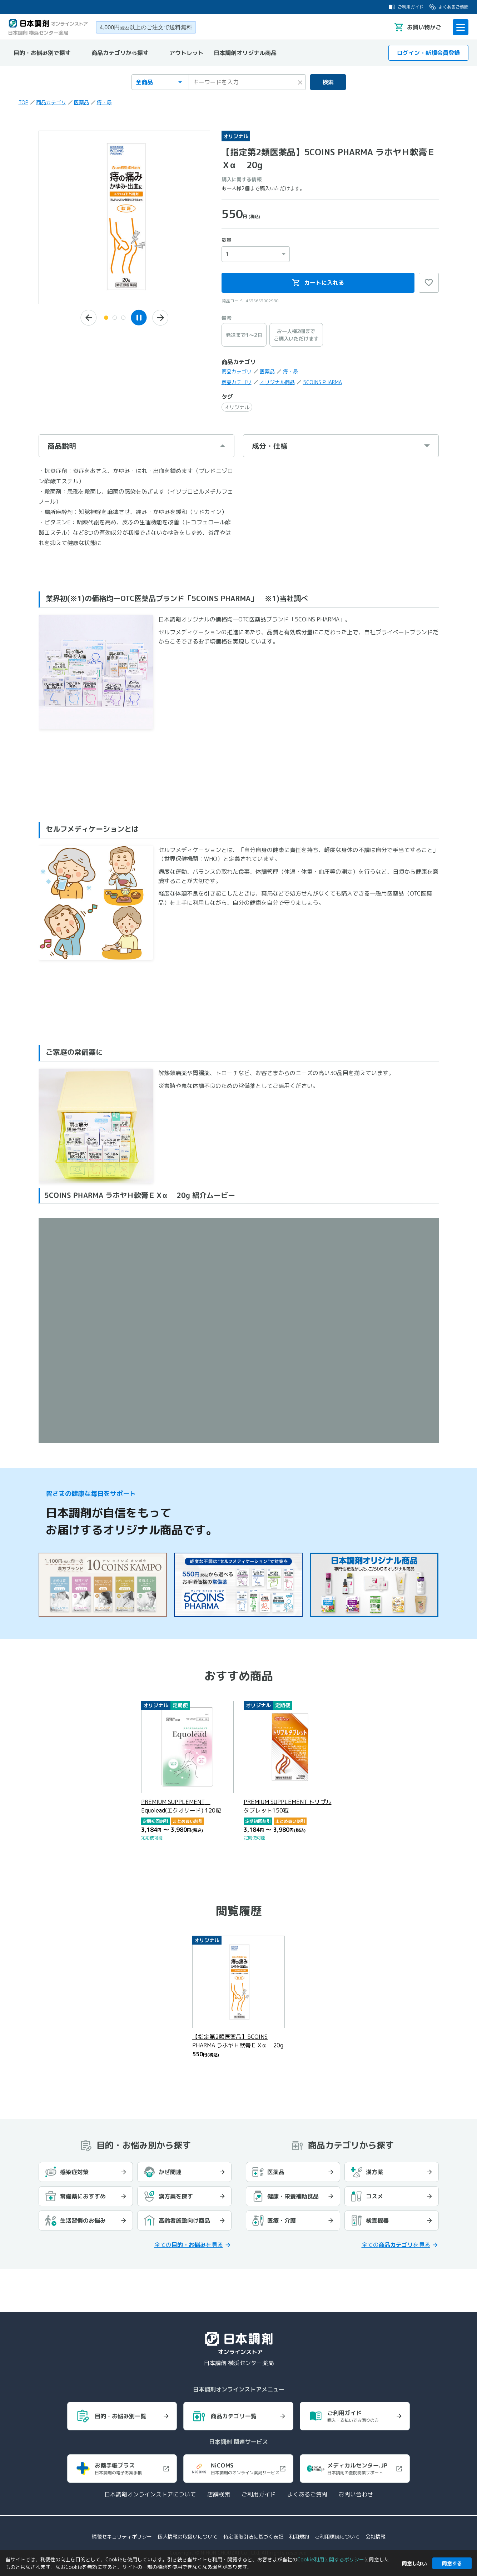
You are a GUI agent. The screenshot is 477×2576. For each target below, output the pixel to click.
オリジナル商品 (277, 382)
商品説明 (62, 446)
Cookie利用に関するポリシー (330, 2559)
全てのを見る (188, 2245)
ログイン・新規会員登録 (428, 53)
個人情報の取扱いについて (188, 2536)
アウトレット (186, 53)
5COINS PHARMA (322, 382)
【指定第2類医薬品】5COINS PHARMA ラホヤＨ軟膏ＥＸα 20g (237, 2041)
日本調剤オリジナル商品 (245, 53)
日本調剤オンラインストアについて (150, 2494)
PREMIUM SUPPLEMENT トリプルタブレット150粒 (288, 1806)
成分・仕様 (270, 446)
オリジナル (236, 407)
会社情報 (376, 2536)
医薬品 (81, 102)
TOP (23, 102)
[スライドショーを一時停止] (139, 317)
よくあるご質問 (448, 7)
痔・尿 (104, 102)
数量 (227, 239)
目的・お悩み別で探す (42, 53)
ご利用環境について (337, 2536)
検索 (328, 82)
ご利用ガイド (405, 7)
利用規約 (299, 2536)
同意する (452, 2563)
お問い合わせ (356, 2494)
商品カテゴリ (51, 102)
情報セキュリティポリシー (122, 2536)
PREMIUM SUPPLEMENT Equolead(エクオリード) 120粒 (181, 1806)
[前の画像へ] (88, 318)
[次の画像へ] (160, 318)
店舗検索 (218, 2494)
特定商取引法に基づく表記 (253, 2536)
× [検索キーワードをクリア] (300, 81)
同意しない (414, 2563)
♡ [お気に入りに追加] (429, 283)
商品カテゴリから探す (120, 53)
